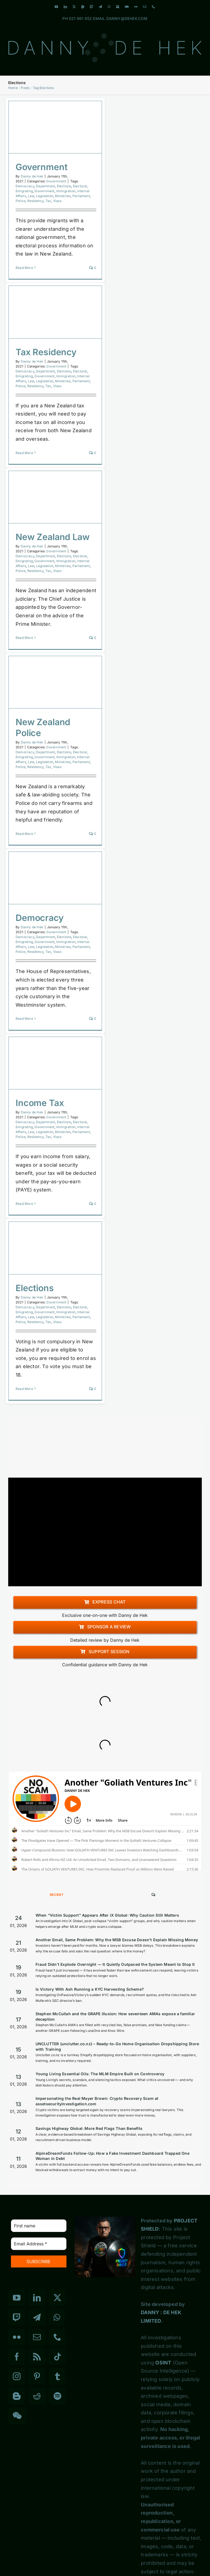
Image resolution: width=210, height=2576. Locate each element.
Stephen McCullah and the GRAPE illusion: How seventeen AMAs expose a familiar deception (115, 2016)
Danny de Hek (32, 176)
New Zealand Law (53, 537)
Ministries (63, 196)
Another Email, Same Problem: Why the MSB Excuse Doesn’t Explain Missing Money (117, 1939)
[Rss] (36, 2356)
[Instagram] (16, 2376)
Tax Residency (46, 352)
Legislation (44, 196)
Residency (35, 201)
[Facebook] (16, 2356)
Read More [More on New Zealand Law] (24, 638)
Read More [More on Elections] (24, 1389)
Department (45, 186)
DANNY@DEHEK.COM (127, 18)
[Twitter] (57, 2297)
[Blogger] (16, 2396)
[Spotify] (57, 2396)
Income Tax (40, 1103)
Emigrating (24, 191)
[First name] (38, 2225)
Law (31, 196)
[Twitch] (16, 2317)
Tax (48, 201)
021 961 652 (80, 18)
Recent (56, 1895)
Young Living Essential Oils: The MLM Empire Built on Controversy (100, 2073)
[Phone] (57, 2337)
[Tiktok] (57, 2356)
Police (20, 201)
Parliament (81, 196)
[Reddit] (36, 2396)
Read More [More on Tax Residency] (24, 453)
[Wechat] (17, 2415)
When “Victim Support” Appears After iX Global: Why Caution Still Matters (107, 1915)
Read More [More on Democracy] (24, 1018)
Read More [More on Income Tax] (24, 1204)
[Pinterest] (36, 2376)
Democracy (25, 186)
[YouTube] (16, 2297)
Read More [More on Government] (24, 268)
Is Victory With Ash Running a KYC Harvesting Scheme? (90, 1989)
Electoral (80, 186)
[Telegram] (36, 2317)
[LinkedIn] (36, 2297)
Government (41, 167)
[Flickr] (16, 2337)
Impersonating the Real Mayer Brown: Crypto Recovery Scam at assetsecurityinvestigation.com (97, 2101)
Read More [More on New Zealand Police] (24, 834)
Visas (57, 201)
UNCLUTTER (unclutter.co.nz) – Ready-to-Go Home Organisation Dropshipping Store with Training (117, 2046)
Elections (64, 186)
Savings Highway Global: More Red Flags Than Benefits (89, 2128)
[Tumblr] (57, 2376)
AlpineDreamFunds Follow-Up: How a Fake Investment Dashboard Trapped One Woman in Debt (112, 2156)
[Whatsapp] (57, 2317)
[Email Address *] (38, 2243)
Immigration (65, 191)
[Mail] (36, 2337)
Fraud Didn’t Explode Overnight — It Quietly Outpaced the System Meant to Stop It (115, 1964)
